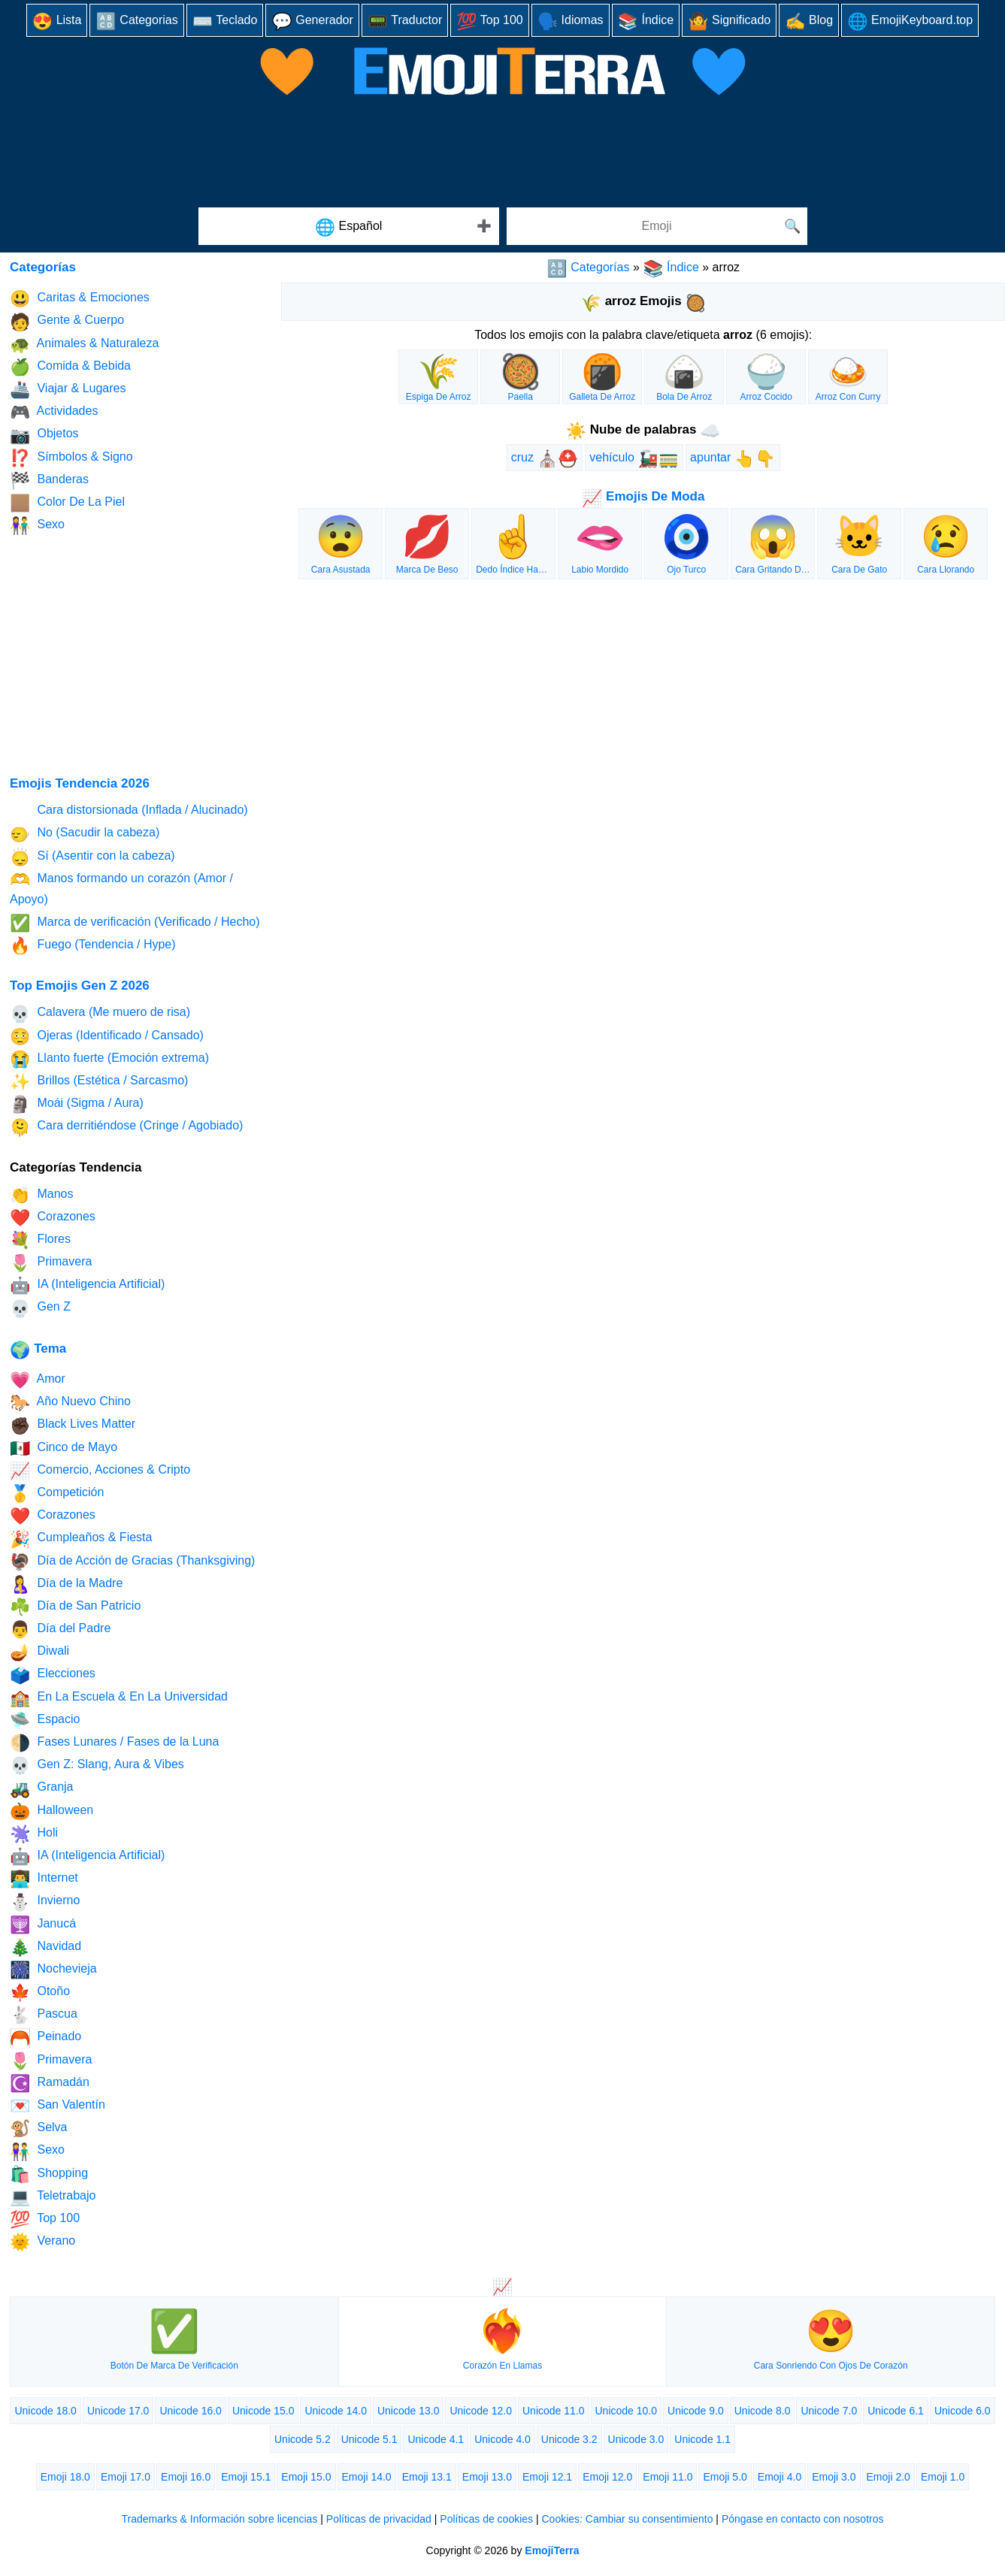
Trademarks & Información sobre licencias (219, 2519)
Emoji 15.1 (246, 2477)
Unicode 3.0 (636, 2439)
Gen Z (40, 1308)
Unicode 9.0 (695, 2411)
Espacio (45, 1720)
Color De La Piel (67, 503)
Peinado (45, 2038)
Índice (646, 21)
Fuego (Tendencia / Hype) (93, 945)
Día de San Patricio (75, 1607)
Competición (57, 1493)
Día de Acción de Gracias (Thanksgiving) (132, 1562)
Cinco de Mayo (63, 1448)
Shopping (49, 2174)
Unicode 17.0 (118, 2411)
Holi (34, 1834)
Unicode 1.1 (702, 2439)
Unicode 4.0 (502, 2439)
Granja (41, 1788)
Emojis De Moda (643, 496)
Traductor (405, 21)
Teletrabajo (52, 2196)
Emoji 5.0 (724, 2477)
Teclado (225, 21)
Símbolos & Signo (71, 458)
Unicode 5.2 (302, 2439)
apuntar (733, 458)
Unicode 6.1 (895, 2411)
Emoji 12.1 (547, 2477)
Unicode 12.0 (481, 2411)
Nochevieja (53, 1970)
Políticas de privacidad (378, 2519)
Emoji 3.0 (833, 2477)
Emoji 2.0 (888, 2477)
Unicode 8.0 (762, 2411)
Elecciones (52, 1675)
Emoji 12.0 (607, 2477)
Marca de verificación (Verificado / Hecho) (135, 923)
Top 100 (489, 21)
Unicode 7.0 (829, 2411)
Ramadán (49, 2083)
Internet (44, 1879)
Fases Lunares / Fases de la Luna (114, 1743)
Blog (809, 21)
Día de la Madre (66, 1584)
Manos (41, 1195)
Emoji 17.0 (125, 2477)
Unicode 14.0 (335, 2411)
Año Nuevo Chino (70, 1402)
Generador (312, 21)
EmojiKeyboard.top (910, 21)
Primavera (51, 1262)
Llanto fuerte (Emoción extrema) (109, 1059)
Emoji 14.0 (367, 2477)
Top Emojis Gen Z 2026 (80, 985)
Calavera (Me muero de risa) (100, 1014)
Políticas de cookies (486, 2519)
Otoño (40, 1992)
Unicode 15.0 (263, 2411)
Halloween (51, 1811)
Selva (38, 2128)
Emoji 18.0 (65, 2477)
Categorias (136, 21)
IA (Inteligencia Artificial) (87, 1285)
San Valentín (57, 2106)
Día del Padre (60, 1629)
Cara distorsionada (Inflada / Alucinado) (129, 811)
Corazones (52, 1217)
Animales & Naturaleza (84, 344)
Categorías (587, 267)
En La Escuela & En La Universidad (119, 1698)
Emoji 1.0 (942, 2477)
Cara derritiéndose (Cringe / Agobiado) (126, 1127)
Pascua (43, 2015)
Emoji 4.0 (779, 2477)
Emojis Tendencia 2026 (80, 783)
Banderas (49, 480)
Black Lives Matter (72, 1425)
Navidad (45, 1947)
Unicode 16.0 (190, 2411)
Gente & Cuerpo (67, 322)
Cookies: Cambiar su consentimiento (627, 2519)
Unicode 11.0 (553, 2411)
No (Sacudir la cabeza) (84, 834)
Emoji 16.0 (185, 2477)
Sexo (37, 525)
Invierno (45, 1902)
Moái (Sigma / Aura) (77, 1104)
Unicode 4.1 (435, 2439)
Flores (40, 1240)
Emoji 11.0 (667, 2477)
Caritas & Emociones (80, 298)
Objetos (44, 435)
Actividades (54, 412)
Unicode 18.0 (45, 2411)
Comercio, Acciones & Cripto (100, 1471)
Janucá (43, 1924)
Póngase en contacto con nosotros (803, 2519)
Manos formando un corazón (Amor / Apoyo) (121, 888)
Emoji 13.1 (427, 2477)
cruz (544, 458)
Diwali (39, 1652)
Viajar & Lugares (68, 389)
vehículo (634, 458)
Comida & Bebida (70, 367)
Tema (38, 1348)
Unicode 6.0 (962, 2411)
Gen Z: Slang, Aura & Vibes (97, 1765)
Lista (57, 21)
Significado (729, 21)
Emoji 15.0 (306, 2477)
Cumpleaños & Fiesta (81, 1539)
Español (349, 227)
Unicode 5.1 (369, 2439)
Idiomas (570, 21)
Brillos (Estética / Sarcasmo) (99, 1081)
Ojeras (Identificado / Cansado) (107, 1036)
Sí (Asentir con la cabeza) (92, 857)
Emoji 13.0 (487, 2477)
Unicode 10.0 (626, 2411)
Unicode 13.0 (408, 2411)
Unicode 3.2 (569, 2439)
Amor (37, 1380)
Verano (42, 2242)
